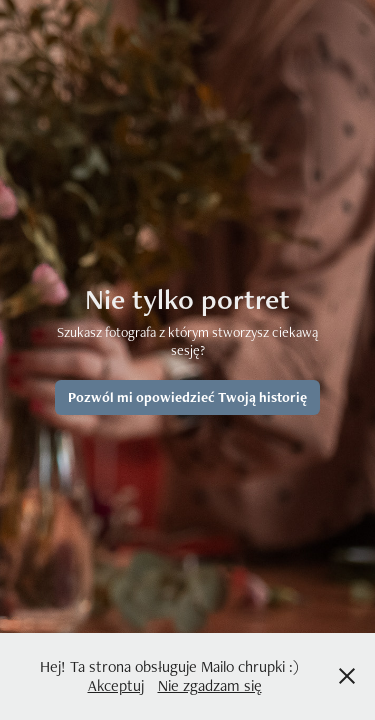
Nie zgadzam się (210, 685)
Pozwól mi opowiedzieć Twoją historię (187, 397)
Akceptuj (116, 685)
